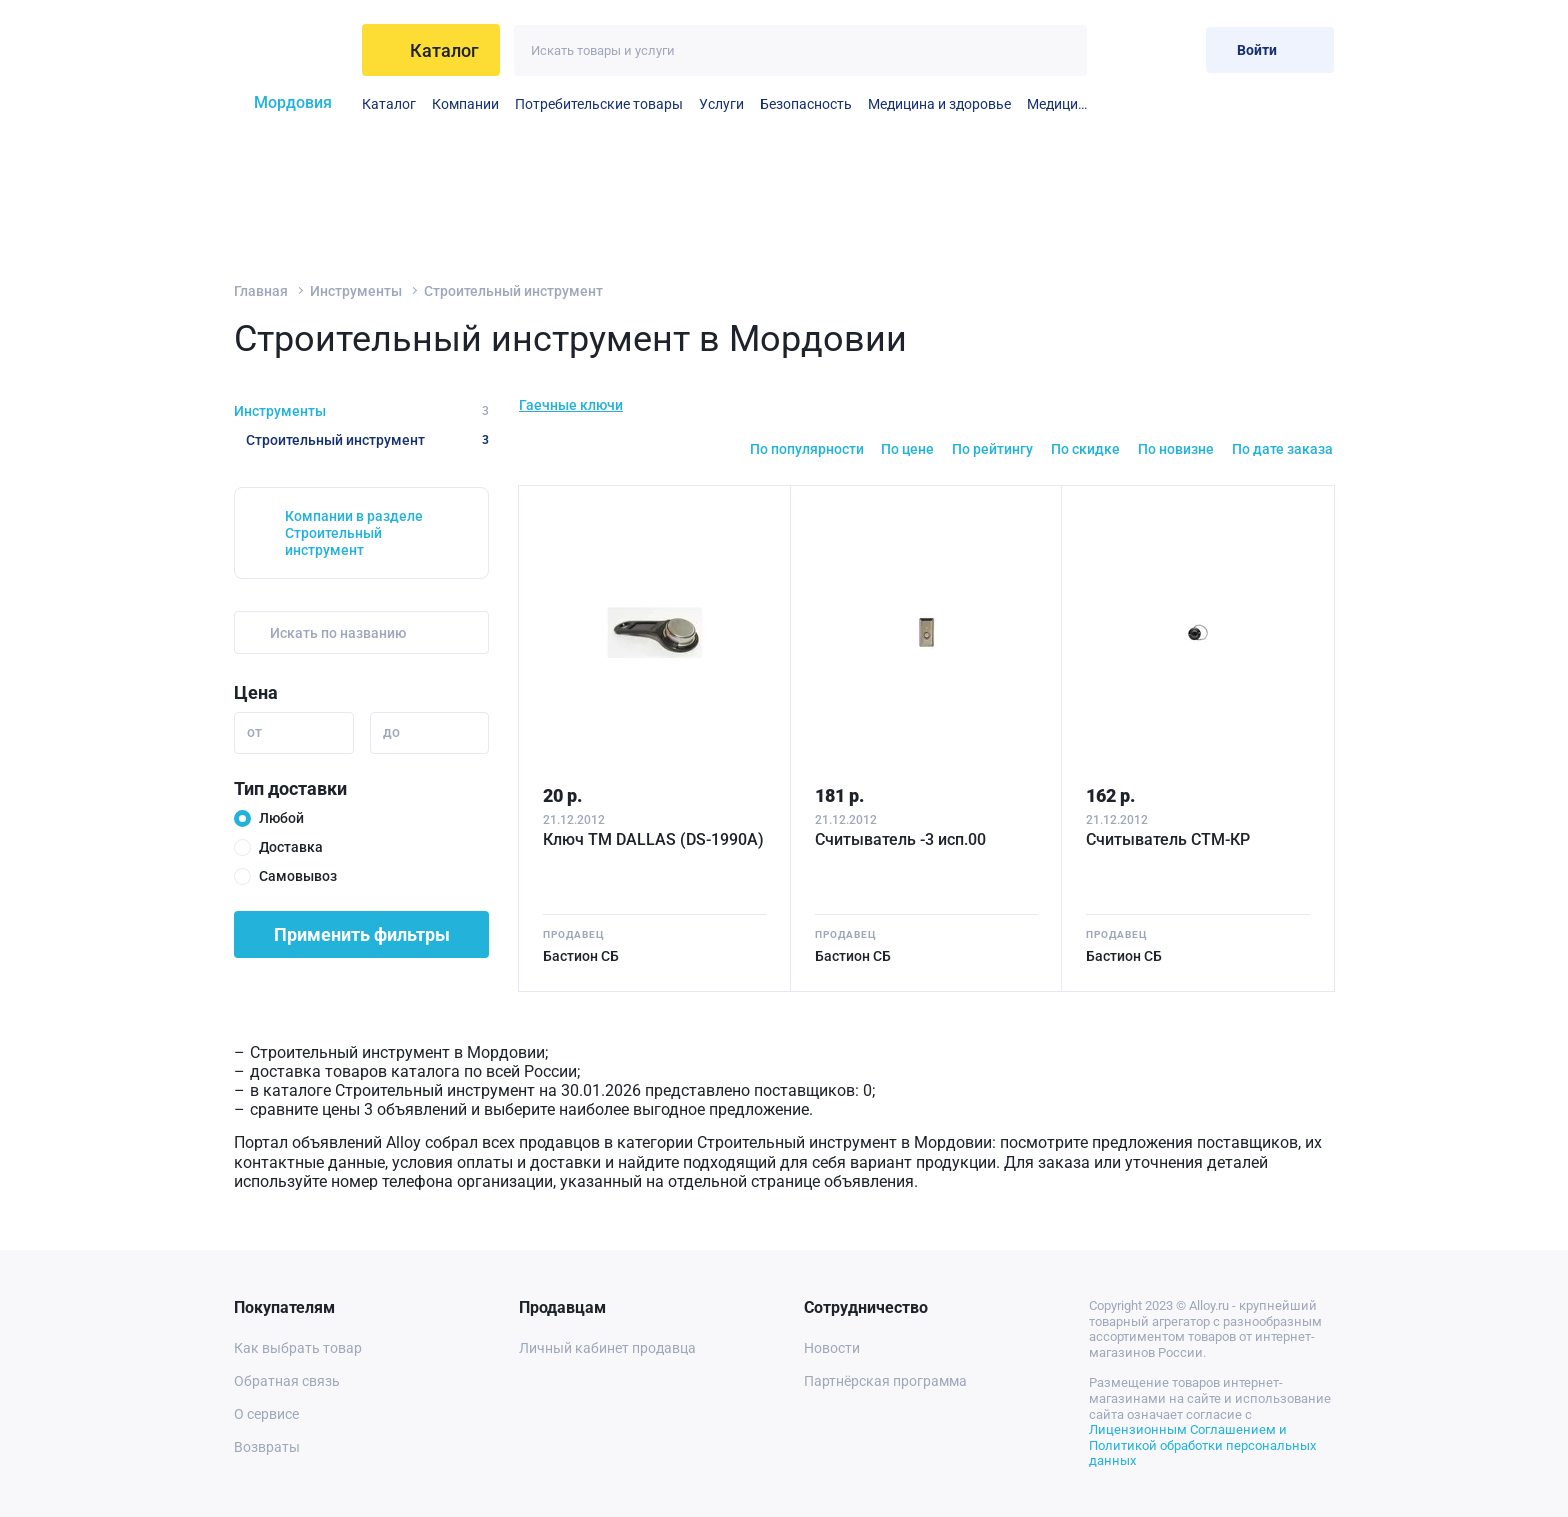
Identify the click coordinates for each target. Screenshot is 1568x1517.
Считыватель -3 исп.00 (900, 839)
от (254, 732)
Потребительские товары (599, 104)
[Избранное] (1125, 49)
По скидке (1085, 449)
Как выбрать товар (298, 1348)
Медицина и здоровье (939, 104)
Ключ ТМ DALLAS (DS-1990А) (653, 839)
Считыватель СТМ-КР (1168, 839)
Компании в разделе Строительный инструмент (354, 533)
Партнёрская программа (885, 1381)
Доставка (291, 847)
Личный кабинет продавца (607, 1348)
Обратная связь (287, 1381)
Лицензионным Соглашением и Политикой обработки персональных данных (1202, 1445)
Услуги (721, 104)
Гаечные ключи (571, 405)
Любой (281, 818)
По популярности (807, 449)
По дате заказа (1282, 449)
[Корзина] (1174, 49)
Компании (465, 104)
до (391, 732)
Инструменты (356, 291)
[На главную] (290, 50)
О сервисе (266, 1414)
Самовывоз (298, 876)
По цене (907, 449)
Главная (261, 291)
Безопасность (806, 104)
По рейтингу (992, 449)
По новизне (1176, 449)
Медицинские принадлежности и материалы (1057, 104)
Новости (832, 1348)
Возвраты (267, 1447)
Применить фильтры (362, 934)
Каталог (389, 104)
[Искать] (1061, 50)
